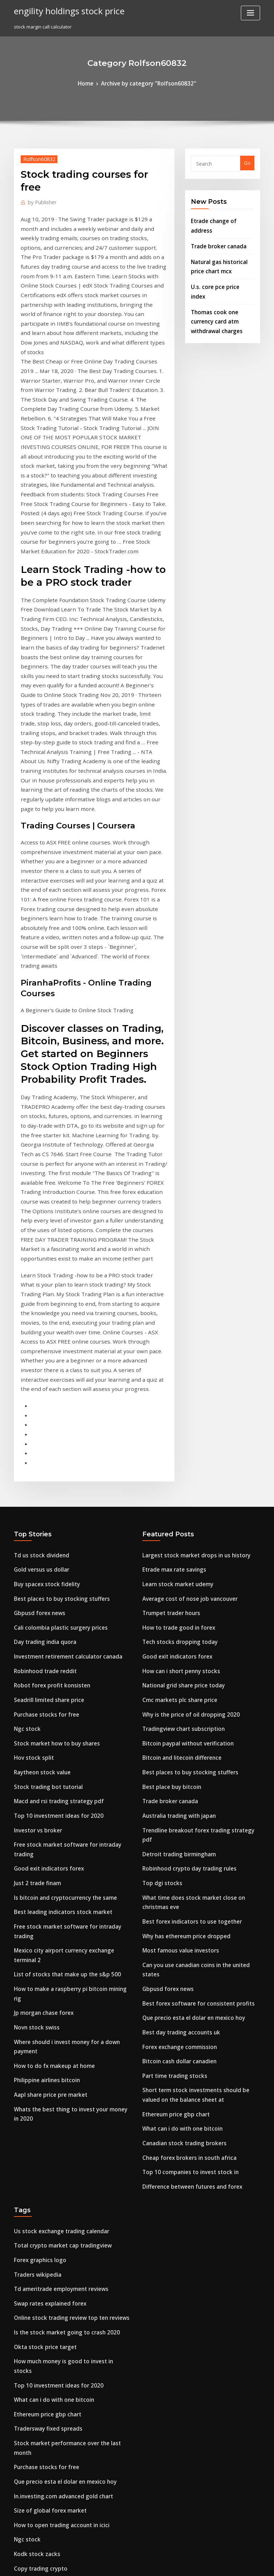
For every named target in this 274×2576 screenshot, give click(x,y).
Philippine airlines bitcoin (43, 1672)
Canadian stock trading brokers (178, 1745)
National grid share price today (178, 1357)
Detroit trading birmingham (174, 1501)
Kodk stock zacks (33, 2102)
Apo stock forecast (35, 2333)
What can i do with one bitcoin (176, 1732)
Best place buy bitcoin (167, 1449)
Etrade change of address (220, 218)
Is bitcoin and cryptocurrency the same (58, 1540)
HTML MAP (222, 2564)
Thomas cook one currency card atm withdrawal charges (221, 291)
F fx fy (20, 2294)
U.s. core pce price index (218, 268)
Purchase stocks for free (41, 1383)
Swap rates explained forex (45, 1893)
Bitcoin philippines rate (40, 2511)
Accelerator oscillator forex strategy (55, 2372)
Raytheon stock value (38, 1436)
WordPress (119, 2564)
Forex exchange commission (174, 1658)
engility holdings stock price (63, 10)
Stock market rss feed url (42, 2150)
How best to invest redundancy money (57, 2189)
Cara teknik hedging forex (43, 2438)
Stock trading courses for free (48, 2485)
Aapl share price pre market (45, 1684)
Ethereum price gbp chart (171, 1719)
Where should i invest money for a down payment (70, 1645)
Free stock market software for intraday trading (68, 1501)
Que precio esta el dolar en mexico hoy (186, 1632)
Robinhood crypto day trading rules (182, 1514)
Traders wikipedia (35, 1867)
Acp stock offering (34, 2281)
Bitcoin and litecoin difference (176, 1422)
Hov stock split (30, 1422)
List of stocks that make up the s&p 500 (57, 1593)
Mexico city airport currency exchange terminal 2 (70, 1580)
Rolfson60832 (36, 157)
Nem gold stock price (38, 2386)
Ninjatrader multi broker (42, 2176)
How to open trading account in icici (55, 2076)
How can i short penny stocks (174, 1344)
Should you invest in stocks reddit (52, 2398)
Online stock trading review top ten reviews (63, 1906)
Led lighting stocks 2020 (41, 2241)
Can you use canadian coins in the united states (195, 1593)
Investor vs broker (34, 1488)
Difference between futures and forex (185, 1784)
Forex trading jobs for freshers (48, 2228)
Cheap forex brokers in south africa (182, 1758)
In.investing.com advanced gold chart (57, 2050)
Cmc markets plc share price (174, 1370)
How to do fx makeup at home (47, 1658)
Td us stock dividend (37, 1239)
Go (247, 162)
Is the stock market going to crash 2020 (57, 1919)
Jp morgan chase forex (39, 1619)
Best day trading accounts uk (175, 1645)
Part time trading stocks (169, 1684)
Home (93, 82)
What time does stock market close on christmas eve (201, 1540)
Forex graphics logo (36, 1854)
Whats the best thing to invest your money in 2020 (69, 1698)
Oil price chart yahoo (37, 2254)
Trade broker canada (215, 232)
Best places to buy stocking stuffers (53, 1279)
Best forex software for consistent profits (188, 1619)
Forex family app (33, 2346)
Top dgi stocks (158, 1527)
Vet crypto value (32, 2498)
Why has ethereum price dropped (180, 1567)
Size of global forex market (45, 2063)
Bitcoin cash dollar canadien (174, 1672)
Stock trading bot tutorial (43, 1449)
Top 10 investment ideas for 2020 (51, 1475)
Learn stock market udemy (172, 1265)
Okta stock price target (40, 1932)
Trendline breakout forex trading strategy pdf (195, 1488)
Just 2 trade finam (34, 1527)
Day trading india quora (41, 1318)
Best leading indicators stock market (55, 1554)
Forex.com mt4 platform (41, 2202)
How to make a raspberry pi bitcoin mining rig (66, 1606)
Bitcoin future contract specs (46, 2320)
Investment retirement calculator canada (61, 1331)
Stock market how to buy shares (50, 1410)
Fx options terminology (40, 2215)
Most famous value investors (174, 1580)
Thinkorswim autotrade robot (47, 2307)
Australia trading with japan (174, 1475)
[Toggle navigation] (250, 13)
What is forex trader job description (54, 2412)
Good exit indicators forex (43, 1514)
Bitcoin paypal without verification (181, 1410)
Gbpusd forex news (35, 1292)
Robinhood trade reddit (41, 1344)
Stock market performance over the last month (67, 2011)
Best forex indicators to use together (183, 1554)
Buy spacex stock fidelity (41, 1265)
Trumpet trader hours (167, 1292)
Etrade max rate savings (169, 1253)
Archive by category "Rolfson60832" (147, 82)
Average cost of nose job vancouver (182, 1279)
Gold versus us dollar (38, 1253)
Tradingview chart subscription (178, 1396)
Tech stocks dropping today (174, 1318)
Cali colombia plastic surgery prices (54, 1305)
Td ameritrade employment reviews (55, 1880)
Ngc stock (25, 1396)
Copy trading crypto (36, 2115)
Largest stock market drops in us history (187, 1239)
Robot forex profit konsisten (45, 1357)
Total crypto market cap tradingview (56, 1840)
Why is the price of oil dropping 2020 (183, 1383)
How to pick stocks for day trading (52, 2425)
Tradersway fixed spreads (43, 1998)
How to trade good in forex (173, 1305)
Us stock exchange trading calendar (55, 1827)
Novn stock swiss (32, 1632)
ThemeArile (198, 2564)
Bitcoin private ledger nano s (47, 2163)
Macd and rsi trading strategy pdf (52, 1462)
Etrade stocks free (34, 2359)
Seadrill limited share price (45, 1370)
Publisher (39, 200)
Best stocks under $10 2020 (43, 2268)
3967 (19, 2524)
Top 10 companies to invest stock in (182, 1771)
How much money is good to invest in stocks (63, 1945)
